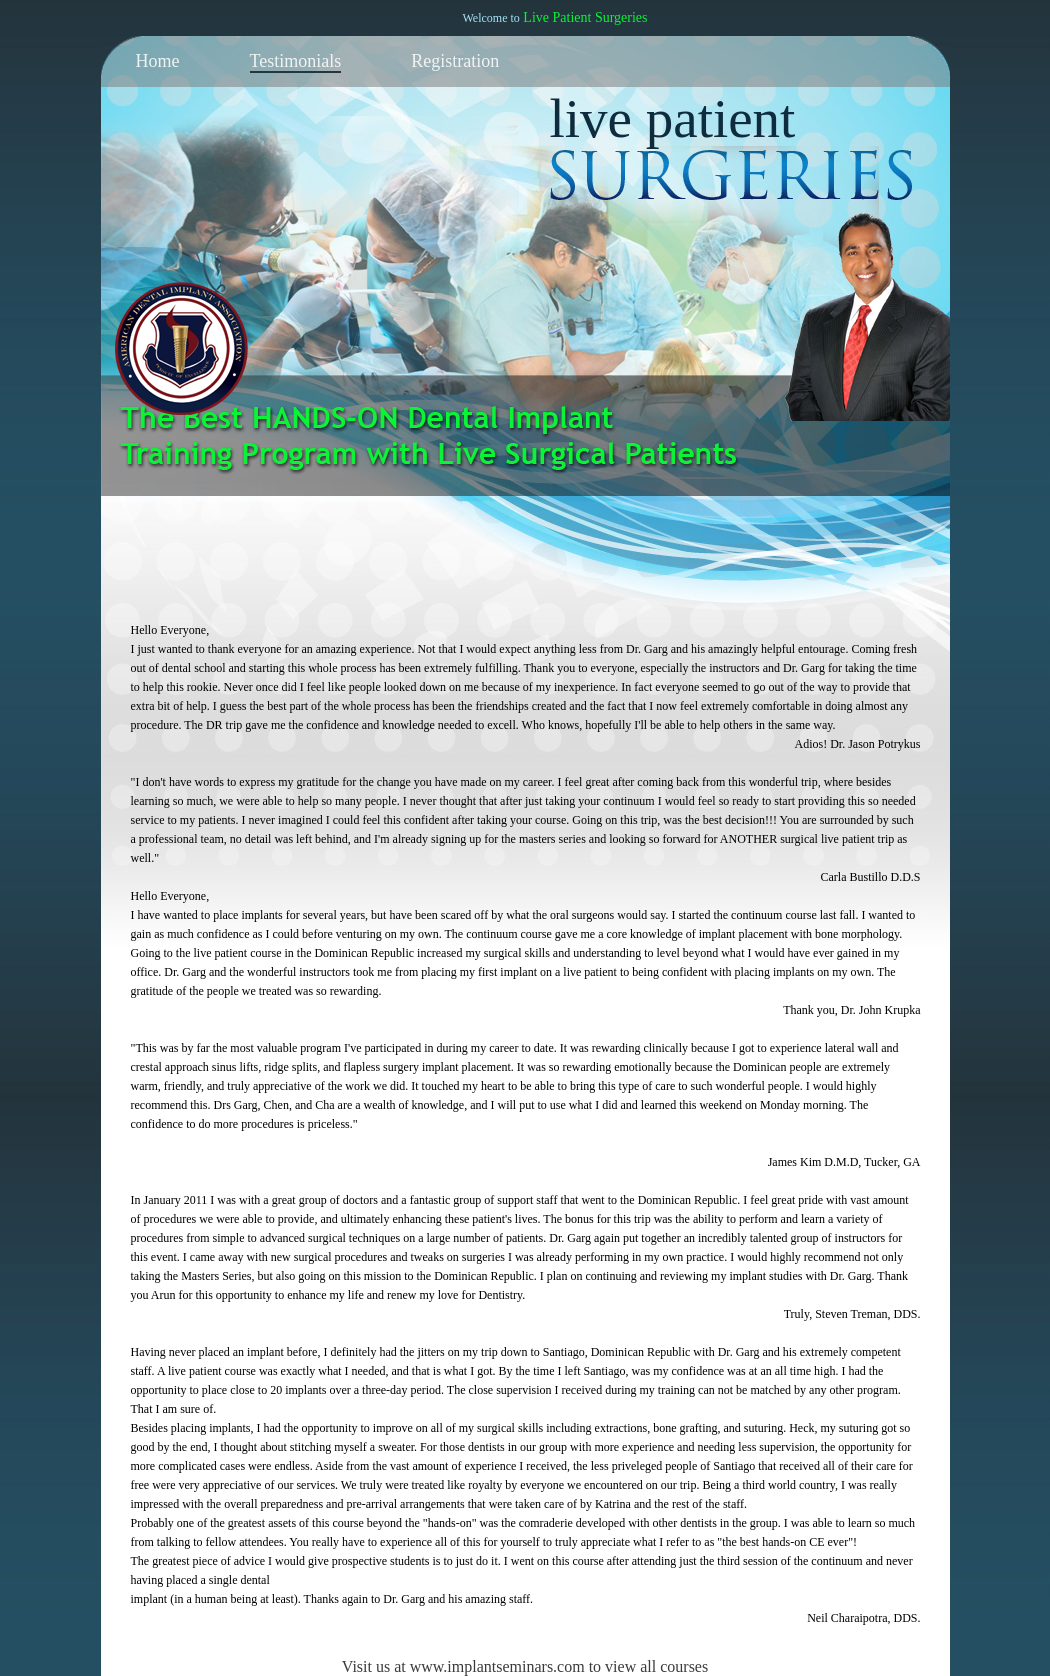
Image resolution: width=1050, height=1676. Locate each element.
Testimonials (296, 61)
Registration (455, 61)
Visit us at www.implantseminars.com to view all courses (525, 1666)
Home (158, 61)
